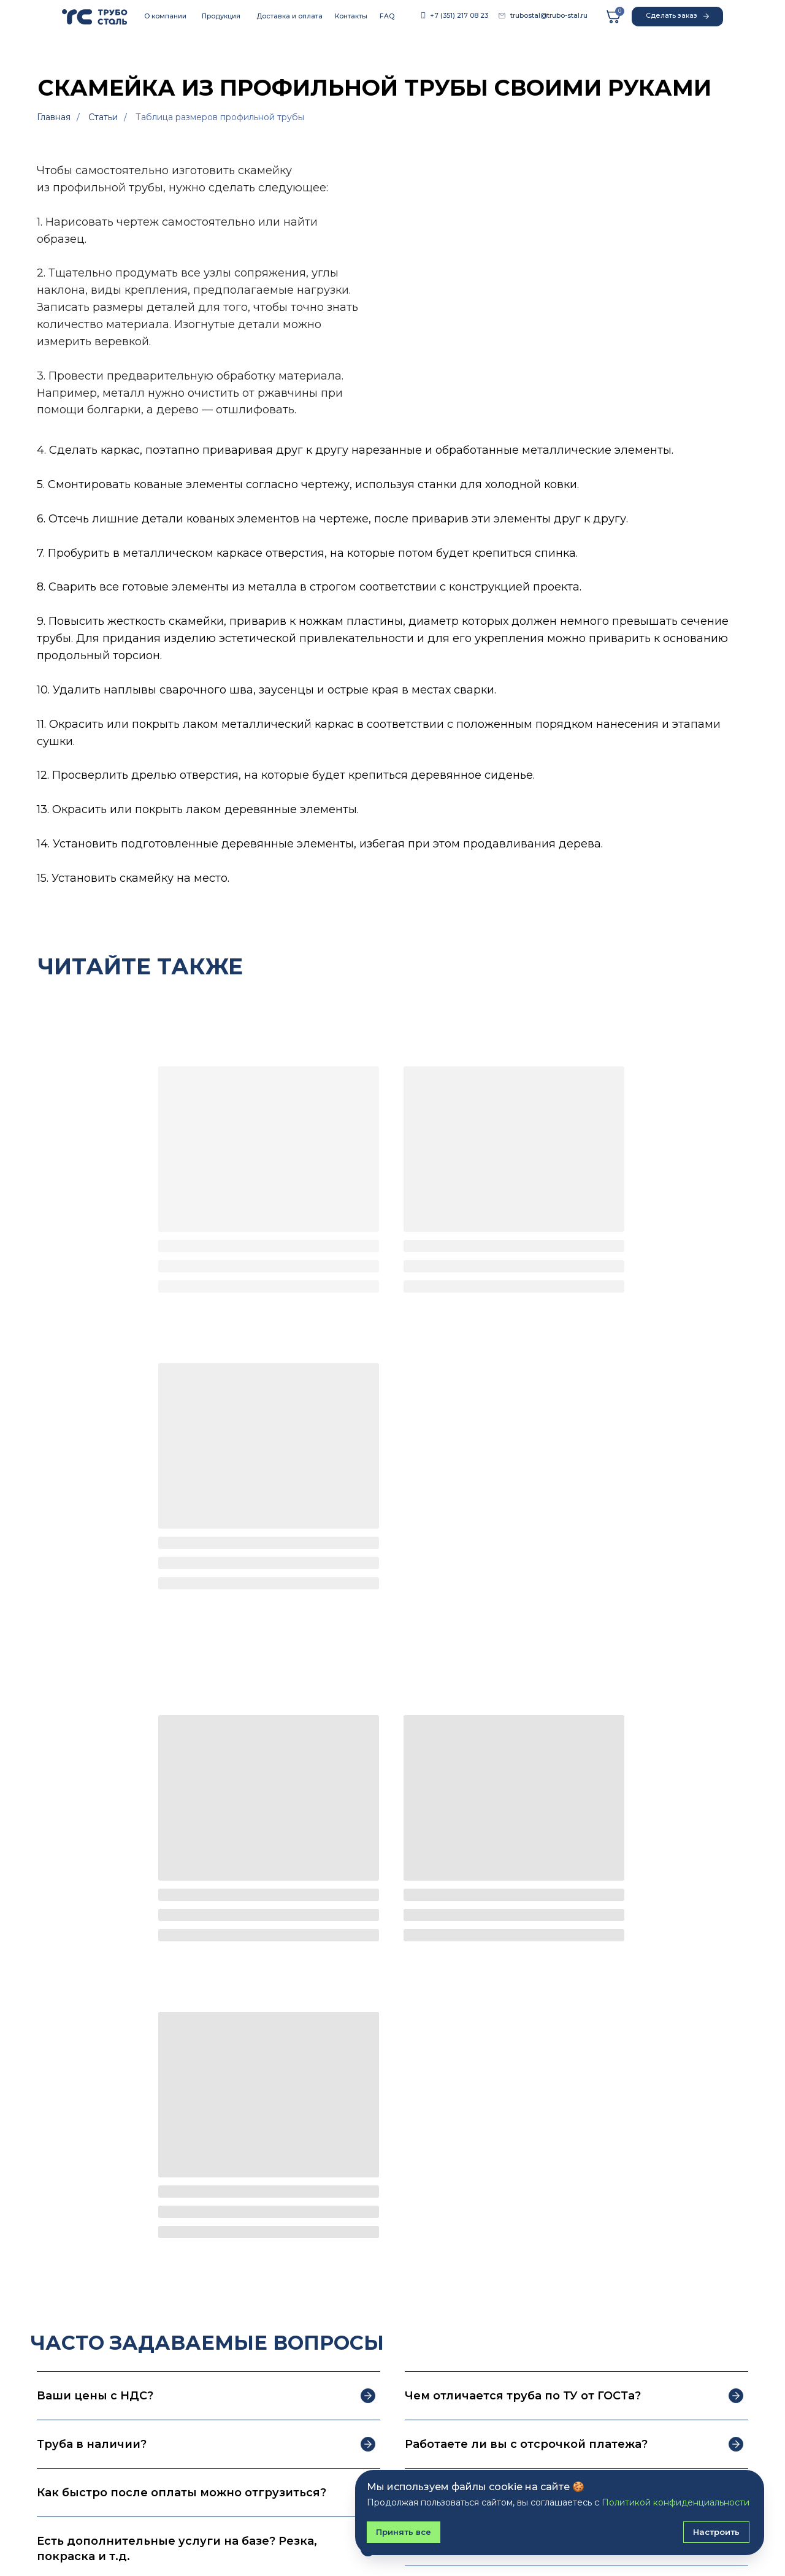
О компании (165, 16)
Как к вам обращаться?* (460, 2090)
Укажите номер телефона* (466, 2144)
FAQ (387, 16)
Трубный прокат (73, 2444)
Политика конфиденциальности (116, 2530)
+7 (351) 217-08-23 (559, 2449)
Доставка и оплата (289, 16)
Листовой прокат (75, 2485)
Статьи (103, 117)
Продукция (221, 16)
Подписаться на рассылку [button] (561, 2375)
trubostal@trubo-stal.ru (549, 16)
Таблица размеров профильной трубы (220, 117)
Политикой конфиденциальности (561, 2209)
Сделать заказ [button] (677, 16)
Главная (54, 117)
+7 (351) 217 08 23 (459, 16)
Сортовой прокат (75, 2465)
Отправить (454, 2239)
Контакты (351, 16)
